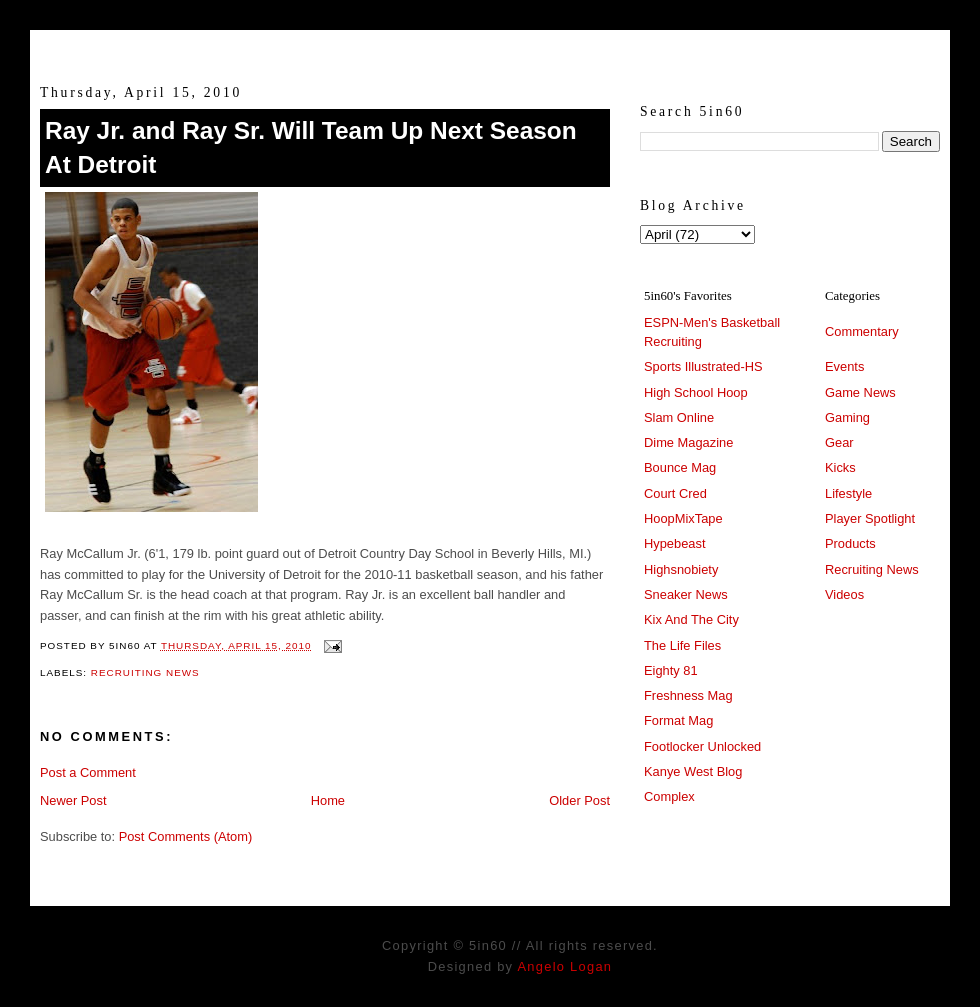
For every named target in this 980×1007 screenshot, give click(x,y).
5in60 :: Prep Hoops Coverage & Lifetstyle (490, 48)
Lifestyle (848, 493)
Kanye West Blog (693, 771)
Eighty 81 (671, 670)
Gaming (847, 417)
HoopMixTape (683, 518)
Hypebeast (674, 543)
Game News (860, 392)
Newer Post (73, 800)
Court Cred (675, 493)
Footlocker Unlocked (702, 746)
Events (844, 366)
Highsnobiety (681, 569)
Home (328, 800)
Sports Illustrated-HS (703, 366)
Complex (669, 796)
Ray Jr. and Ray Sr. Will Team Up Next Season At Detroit (311, 147)
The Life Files (682, 645)
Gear (839, 442)
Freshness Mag (688, 695)
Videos (844, 594)
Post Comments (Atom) (186, 836)
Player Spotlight (870, 518)
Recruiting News (145, 672)
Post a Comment (88, 772)
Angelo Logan (564, 966)
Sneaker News (686, 594)
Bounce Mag (680, 467)
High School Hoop (696, 392)
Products (850, 543)
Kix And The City (691, 619)
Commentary (862, 331)
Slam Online (679, 417)
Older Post (579, 800)
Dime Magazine (688, 442)
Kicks (840, 467)
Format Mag (678, 720)
